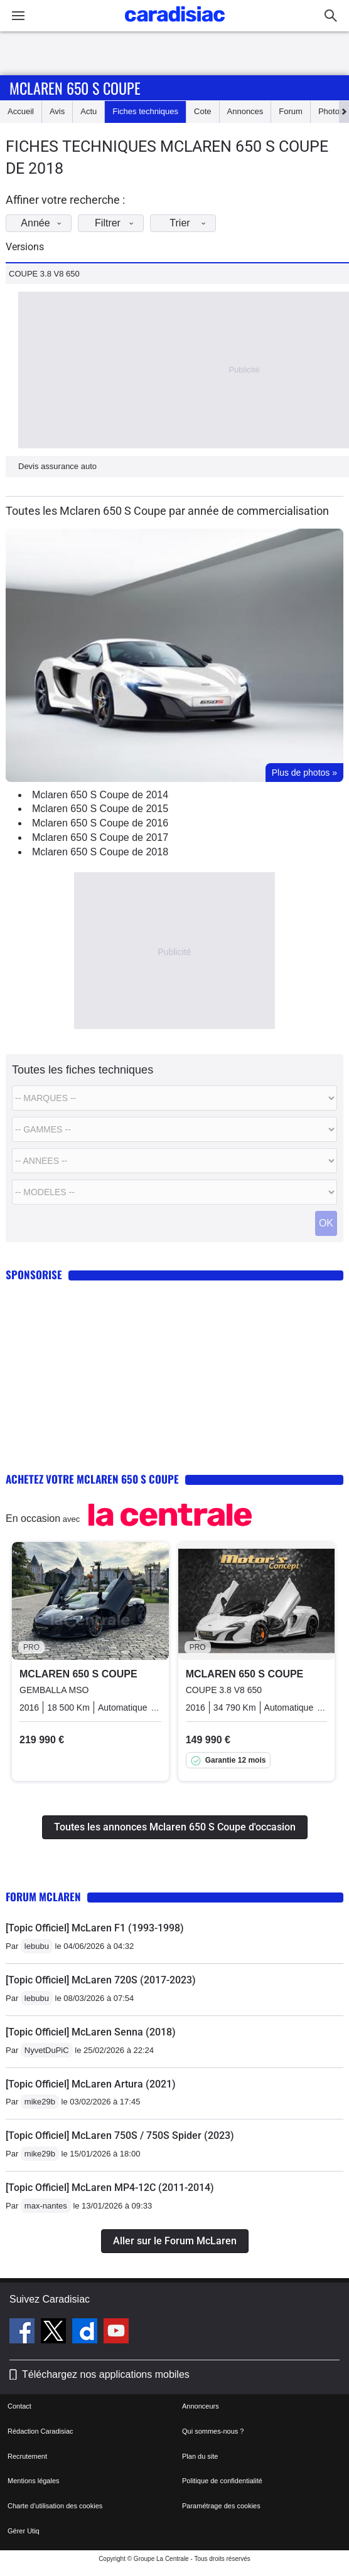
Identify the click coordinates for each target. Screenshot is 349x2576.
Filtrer (118, 223)
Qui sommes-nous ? (213, 2431)
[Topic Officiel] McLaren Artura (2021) (91, 2084)
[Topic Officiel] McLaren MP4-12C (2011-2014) (110, 2187)
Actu (88, 111)
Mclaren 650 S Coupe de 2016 (100, 823)
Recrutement (27, 2456)
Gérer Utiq (24, 2531)
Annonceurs (200, 2406)
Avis (57, 111)
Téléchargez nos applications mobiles (106, 2374)
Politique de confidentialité (222, 2480)
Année (44, 223)
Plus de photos (304, 773)
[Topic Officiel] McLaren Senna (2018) (91, 2032)
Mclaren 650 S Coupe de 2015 (100, 808)
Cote (202, 111)
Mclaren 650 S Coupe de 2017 (100, 837)
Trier (191, 223)
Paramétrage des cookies (221, 2506)
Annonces (245, 111)
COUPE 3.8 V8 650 (44, 273)
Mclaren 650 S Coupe (75, 88)
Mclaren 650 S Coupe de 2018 (100, 852)
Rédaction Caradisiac (40, 2431)
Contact (19, 2406)
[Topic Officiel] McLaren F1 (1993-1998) (95, 1928)
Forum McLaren (43, 1896)
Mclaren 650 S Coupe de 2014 (100, 794)
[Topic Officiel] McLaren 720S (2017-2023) (101, 1980)
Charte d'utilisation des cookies (55, 2506)
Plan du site (200, 2456)
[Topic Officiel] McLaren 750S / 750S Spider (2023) (120, 2135)
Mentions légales (34, 2480)
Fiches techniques (145, 111)
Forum (291, 111)
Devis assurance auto (57, 466)
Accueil (21, 111)
